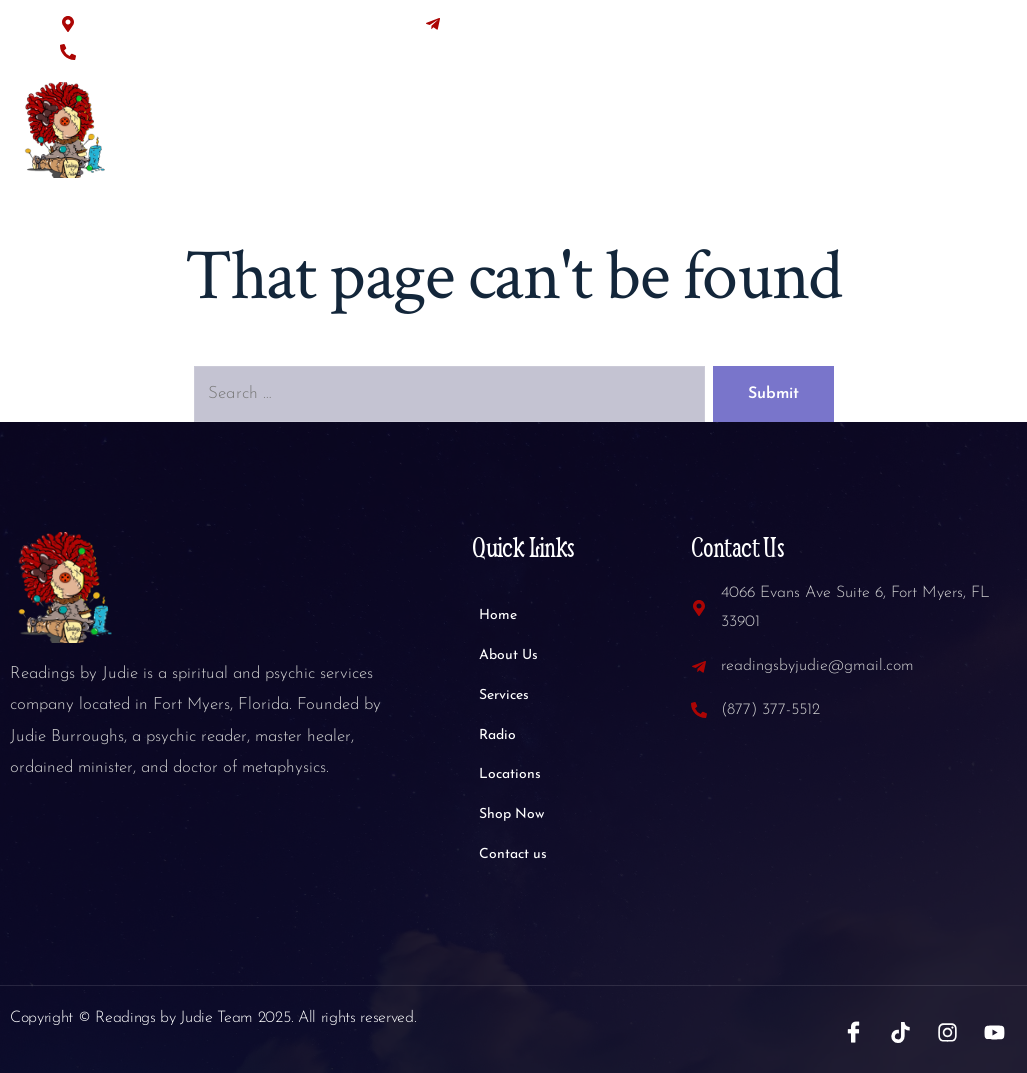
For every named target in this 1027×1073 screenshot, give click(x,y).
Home (342, 137)
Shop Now (821, 137)
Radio (622, 137)
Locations (714, 137)
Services (534, 137)
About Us (434, 137)
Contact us (931, 137)
